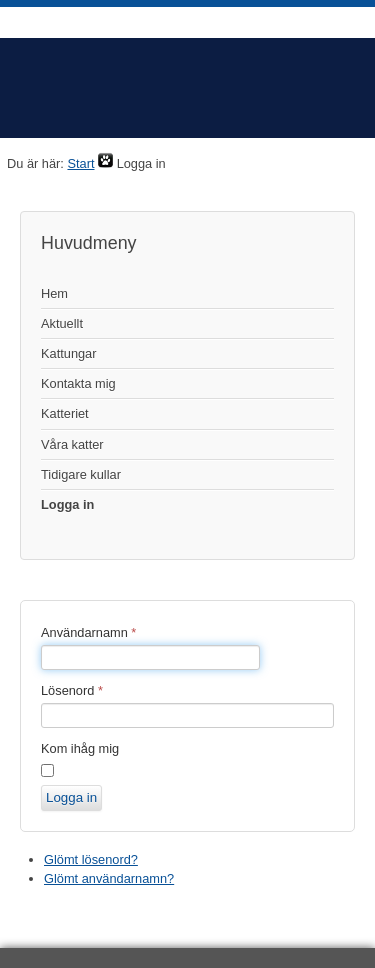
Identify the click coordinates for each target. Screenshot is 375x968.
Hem (54, 293)
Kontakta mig (78, 383)
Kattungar (69, 353)
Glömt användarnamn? (109, 878)
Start (80, 163)
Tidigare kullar (81, 474)
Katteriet (65, 413)
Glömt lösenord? (91, 859)
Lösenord (72, 690)
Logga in (67, 504)
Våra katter (72, 444)
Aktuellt (62, 323)
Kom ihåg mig (80, 748)
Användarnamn (88, 632)
